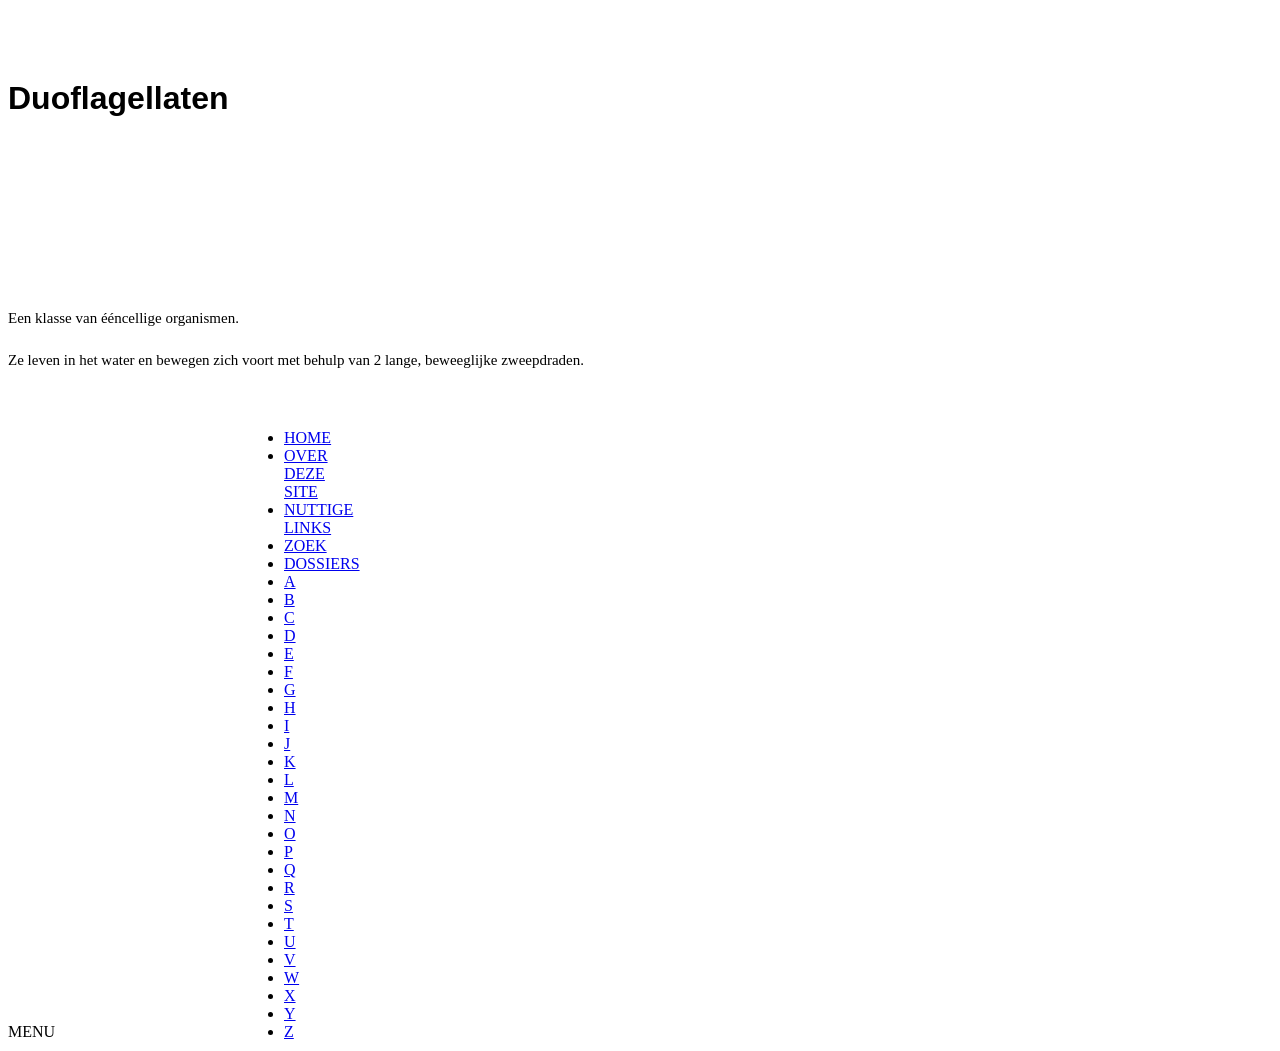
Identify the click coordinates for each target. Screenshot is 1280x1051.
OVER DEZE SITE (306, 473)
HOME (307, 437)
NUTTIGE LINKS (318, 518)
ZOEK (305, 545)
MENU (31, 1031)
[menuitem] (290, 438)
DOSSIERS (322, 563)
